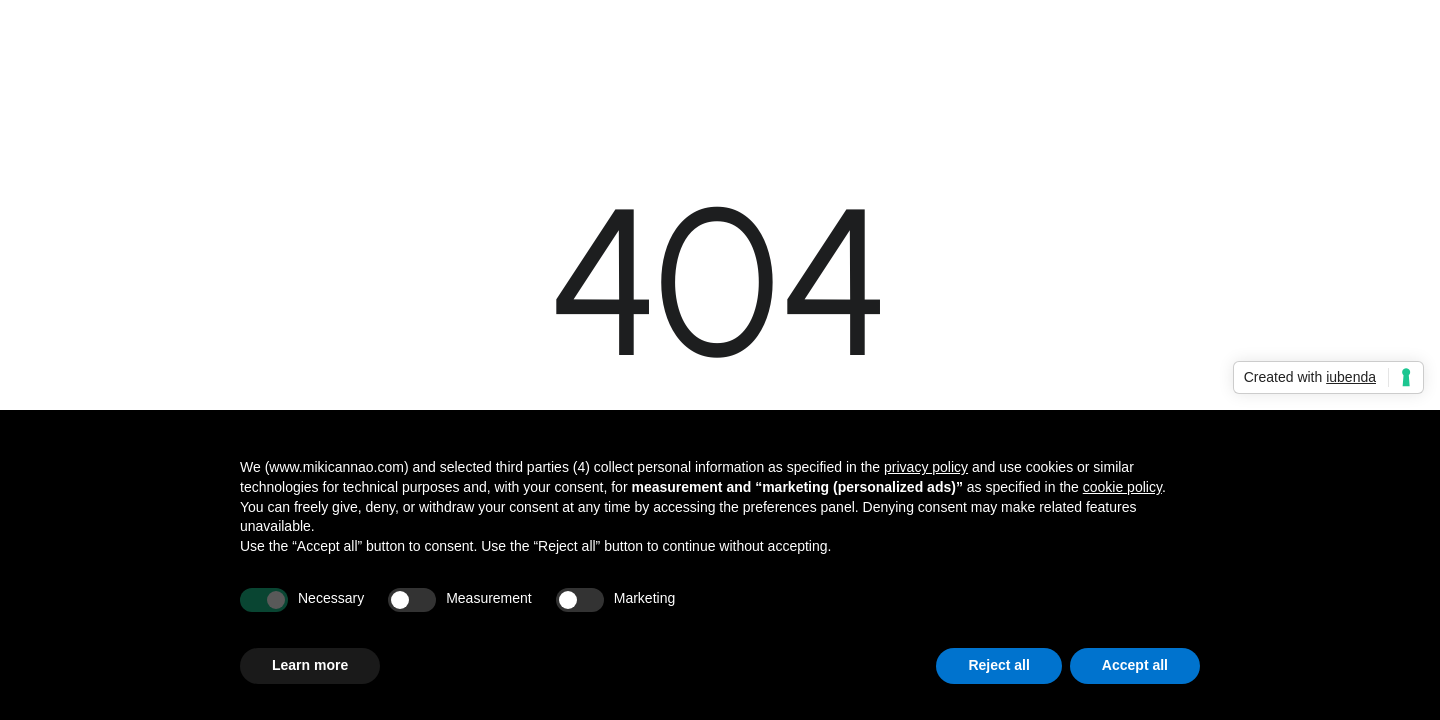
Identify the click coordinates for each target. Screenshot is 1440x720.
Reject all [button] (998, 665)
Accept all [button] (1135, 665)
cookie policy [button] (1122, 487)
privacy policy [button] (926, 467)
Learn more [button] (310, 665)
